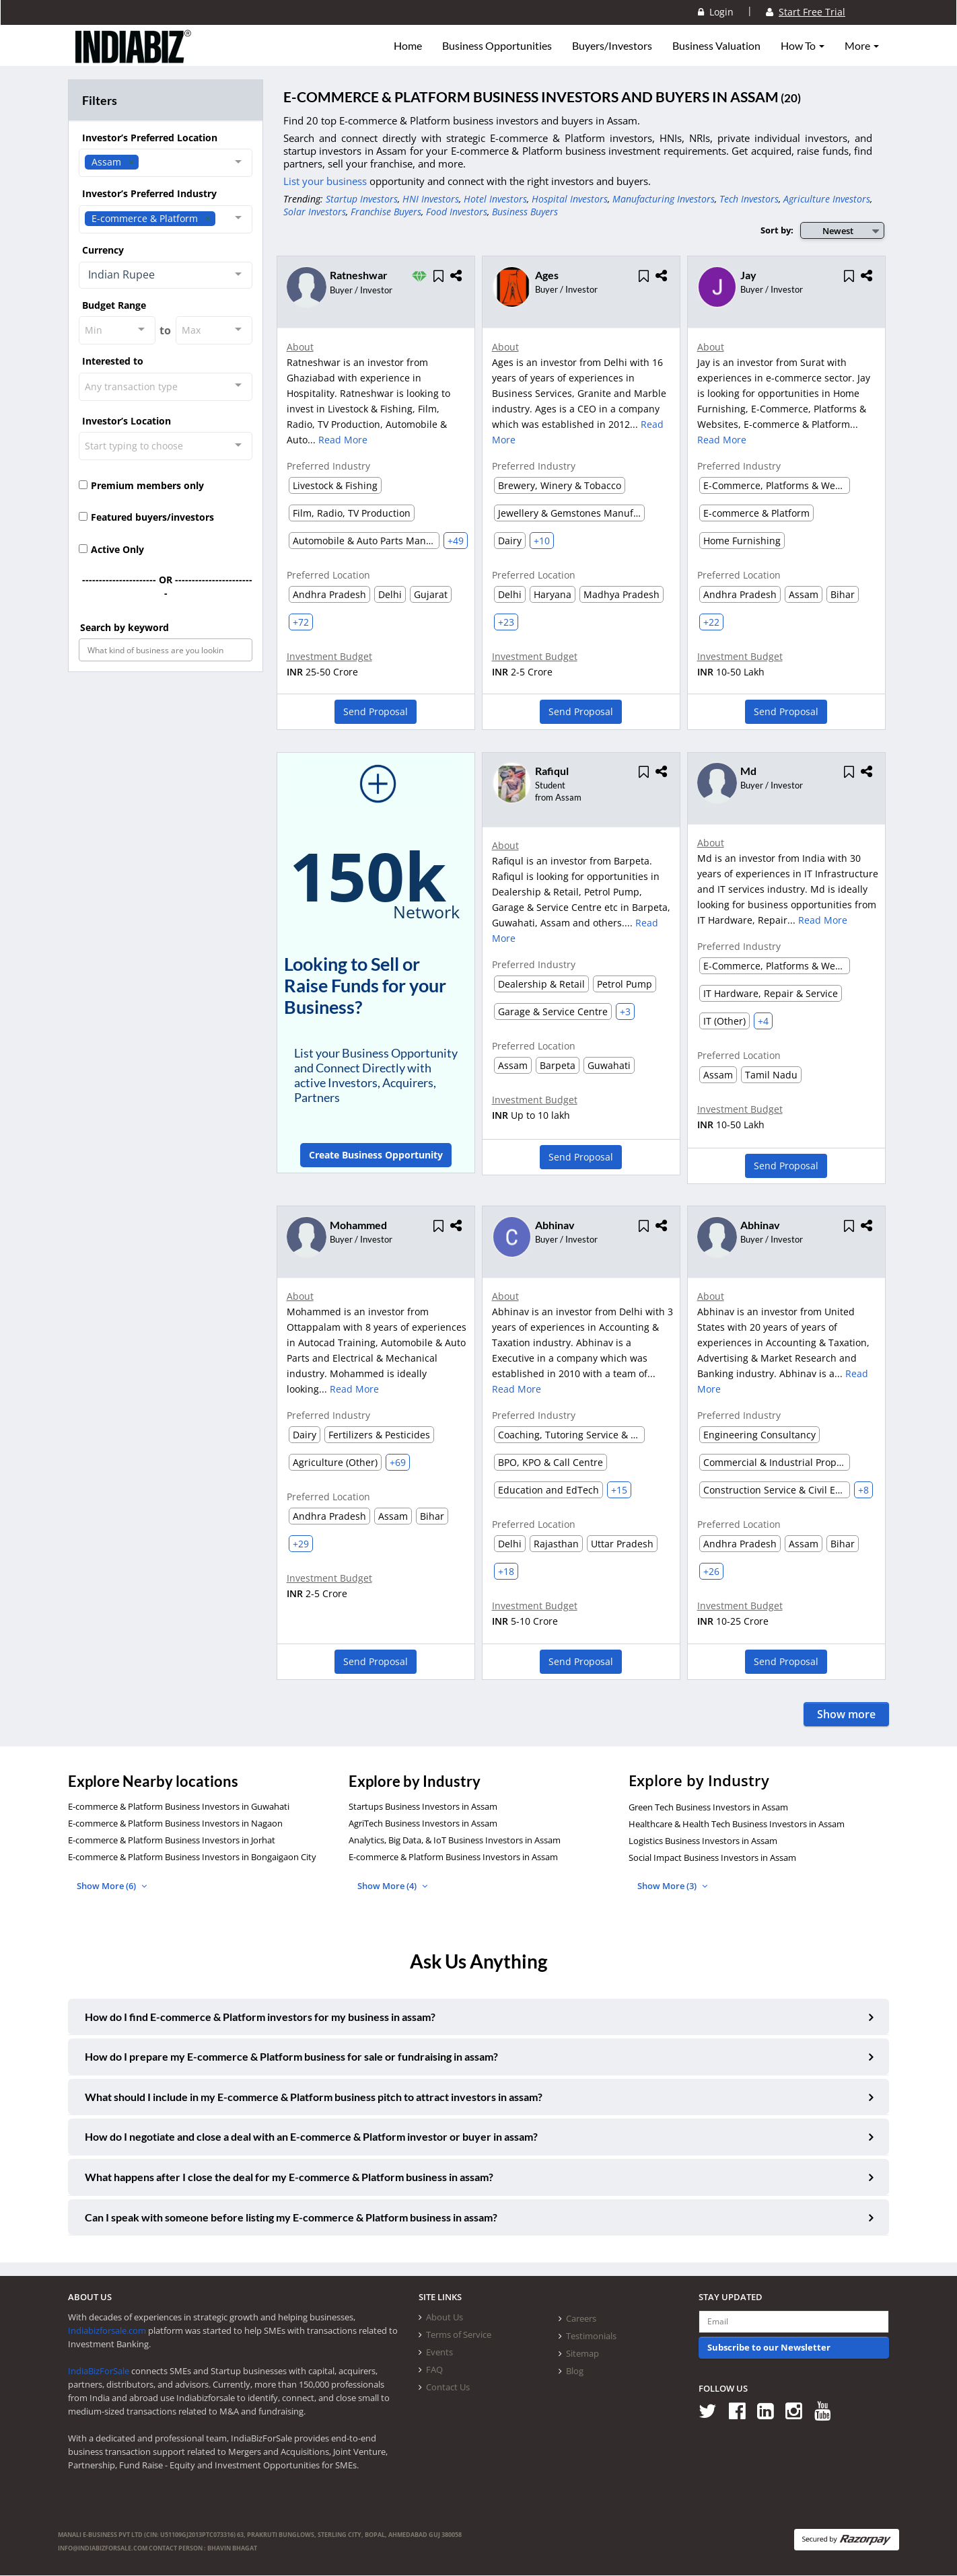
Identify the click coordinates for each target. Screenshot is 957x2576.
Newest (837, 231)
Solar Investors (314, 211)
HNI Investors (430, 198)
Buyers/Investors (612, 46)
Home (408, 46)
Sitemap (582, 2354)
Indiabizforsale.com (107, 2331)
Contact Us (448, 2388)
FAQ (434, 2370)
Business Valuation (716, 46)
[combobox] (165, 163)
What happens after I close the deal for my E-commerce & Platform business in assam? (289, 2177)
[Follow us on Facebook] (742, 2410)
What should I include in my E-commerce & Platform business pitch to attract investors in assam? (313, 2097)
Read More (342, 439)
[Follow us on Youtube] (827, 2410)
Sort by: (776, 230)
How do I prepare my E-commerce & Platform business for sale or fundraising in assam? (291, 2057)
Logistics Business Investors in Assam (703, 1841)
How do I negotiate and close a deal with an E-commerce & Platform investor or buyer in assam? (311, 2137)
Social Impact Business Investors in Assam (712, 1858)
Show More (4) (392, 1886)
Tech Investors (749, 198)
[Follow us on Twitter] (712, 2410)
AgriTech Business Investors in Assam (423, 1824)
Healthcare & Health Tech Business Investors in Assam (737, 1824)
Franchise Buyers (386, 211)
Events (439, 2353)
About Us (444, 2318)
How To (802, 46)
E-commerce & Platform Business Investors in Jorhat (171, 1841)
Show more (846, 1714)
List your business (326, 181)
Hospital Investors (570, 198)
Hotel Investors (495, 198)
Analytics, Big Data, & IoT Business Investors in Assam (455, 1841)
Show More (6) (112, 1886)
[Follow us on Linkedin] (770, 2410)
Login (716, 11)
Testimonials (591, 2336)
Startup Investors (362, 198)
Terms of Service (458, 2335)
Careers (581, 2319)
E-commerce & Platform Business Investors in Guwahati (178, 1807)
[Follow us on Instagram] (798, 2410)
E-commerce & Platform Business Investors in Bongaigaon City (192, 1857)
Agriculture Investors (826, 198)
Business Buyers (525, 211)
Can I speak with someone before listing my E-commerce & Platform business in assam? (291, 2217)
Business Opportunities (497, 46)
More (862, 46)
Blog (574, 2371)
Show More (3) (672, 1886)
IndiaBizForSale (98, 2371)
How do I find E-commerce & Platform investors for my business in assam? (260, 2017)
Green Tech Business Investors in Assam (708, 1808)
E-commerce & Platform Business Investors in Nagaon (175, 1824)
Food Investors (456, 211)
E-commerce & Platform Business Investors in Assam (453, 1857)
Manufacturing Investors (663, 198)
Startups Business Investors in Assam (423, 1807)
